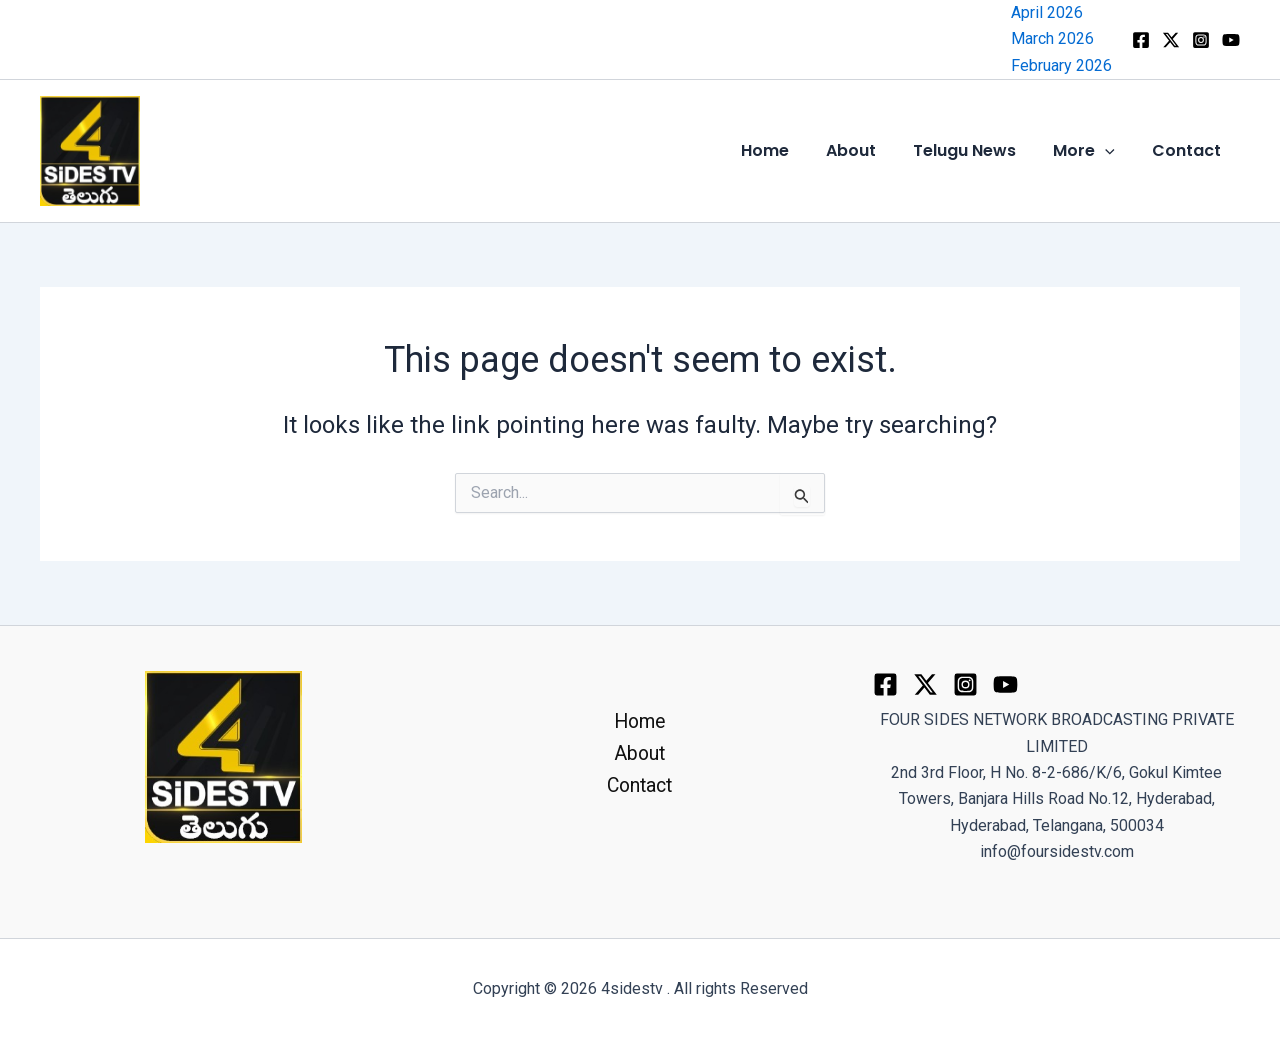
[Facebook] (1141, 40)
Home (788, 150)
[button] (1113, 151)
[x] (1171, 40)
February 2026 (1061, 65)
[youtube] (1005, 684)
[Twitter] (925, 684)
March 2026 (1052, 38)
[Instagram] (1201, 40)
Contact (1189, 150)
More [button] (1092, 151)
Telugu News (977, 150)
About (869, 150)
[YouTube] (1231, 40)
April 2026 (1047, 12)
